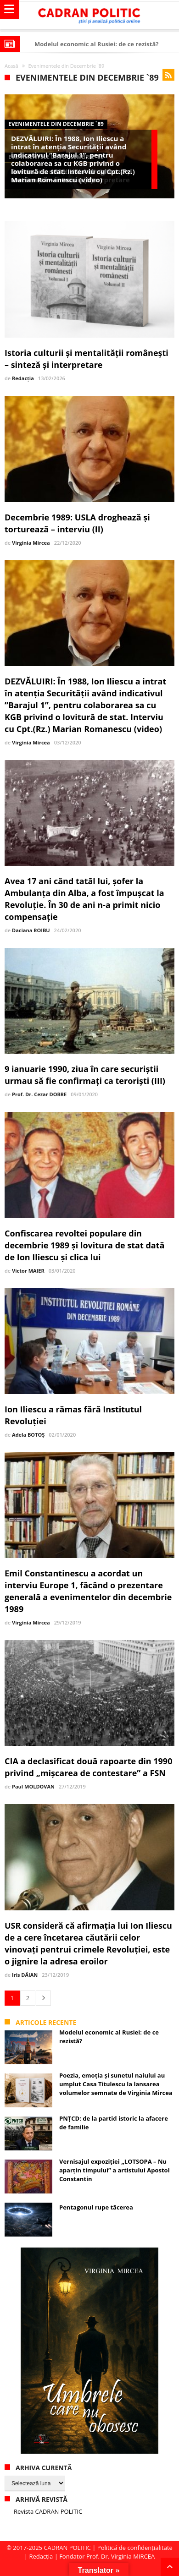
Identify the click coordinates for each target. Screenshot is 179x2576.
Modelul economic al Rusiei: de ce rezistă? (96, 44)
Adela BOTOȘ (28, 1434)
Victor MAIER (28, 1270)
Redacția (23, 378)
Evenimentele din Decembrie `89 (56, 124)
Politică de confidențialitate (135, 2547)
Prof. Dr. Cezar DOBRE (39, 1094)
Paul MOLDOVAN (33, 1786)
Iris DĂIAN (25, 1974)
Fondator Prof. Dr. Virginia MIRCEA (107, 2556)
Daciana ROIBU (31, 930)
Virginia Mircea (31, 542)
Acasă (11, 65)
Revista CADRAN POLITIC (48, 2511)
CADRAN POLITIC (67, 2547)
